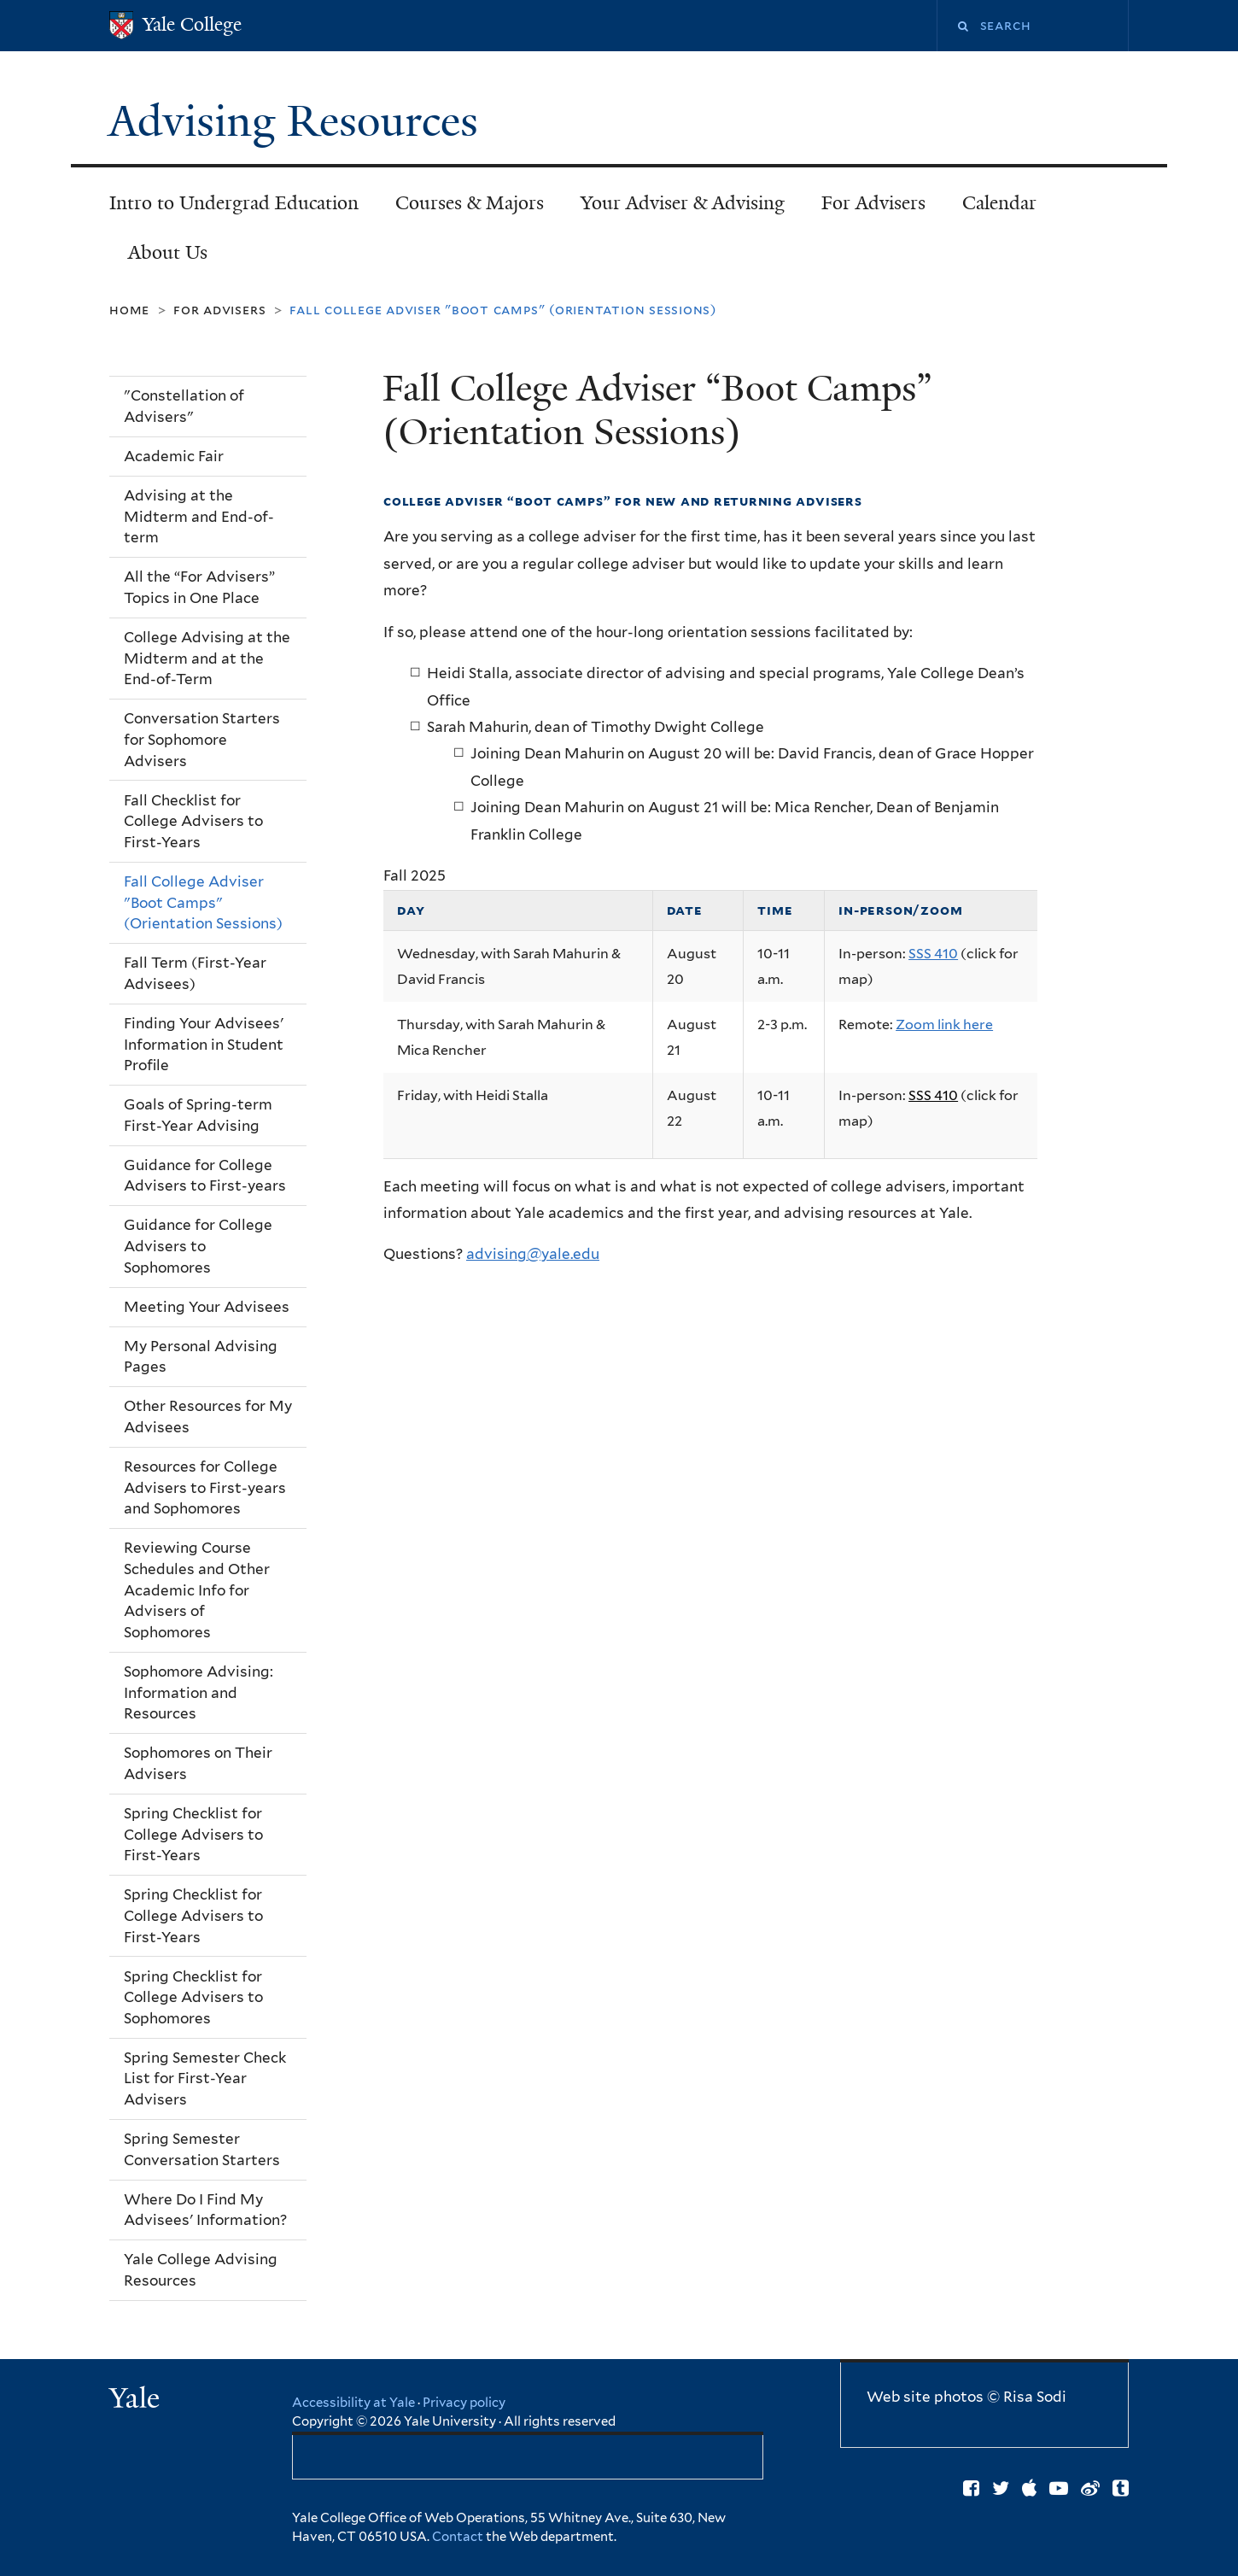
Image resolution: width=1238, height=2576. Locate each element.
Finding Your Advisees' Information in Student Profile (203, 1044)
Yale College (192, 24)
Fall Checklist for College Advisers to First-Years (193, 821)
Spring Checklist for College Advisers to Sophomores (193, 1997)
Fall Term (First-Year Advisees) (195, 973)
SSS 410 (933, 954)
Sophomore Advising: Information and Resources (198, 1692)
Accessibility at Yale (353, 2402)
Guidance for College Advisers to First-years (205, 1175)
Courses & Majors (469, 202)
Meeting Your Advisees (206, 1306)
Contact (459, 2536)
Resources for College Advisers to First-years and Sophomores (205, 1487)
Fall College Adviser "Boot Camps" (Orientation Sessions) (203, 902)
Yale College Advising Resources (200, 2270)
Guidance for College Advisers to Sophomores (198, 1245)
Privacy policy (464, 2402)
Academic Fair (174, 456)
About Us (167, 252)
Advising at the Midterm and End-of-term (199, 516)
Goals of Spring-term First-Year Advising (198, 1115)
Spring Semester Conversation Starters (202, 2149)
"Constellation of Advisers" (184, 406)
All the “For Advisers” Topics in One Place (199, 587)
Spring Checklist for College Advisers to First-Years (193, 1834)
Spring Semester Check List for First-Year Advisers (205, 2078)
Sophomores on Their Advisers (198, 1763)
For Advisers (873, 202)
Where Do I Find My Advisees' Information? (205, 2210)
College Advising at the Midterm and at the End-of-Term (207, 658)
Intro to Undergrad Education (234, 202)
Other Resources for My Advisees (208, 1416)
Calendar (999, 202)
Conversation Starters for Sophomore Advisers (202, 739)
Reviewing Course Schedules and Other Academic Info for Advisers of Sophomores (197, 1590)
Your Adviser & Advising (683, 202)
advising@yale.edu (532, 1253)
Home (129, 310)
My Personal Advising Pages (200, 1357)
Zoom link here (944, 1024)
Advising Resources (298, 121)
